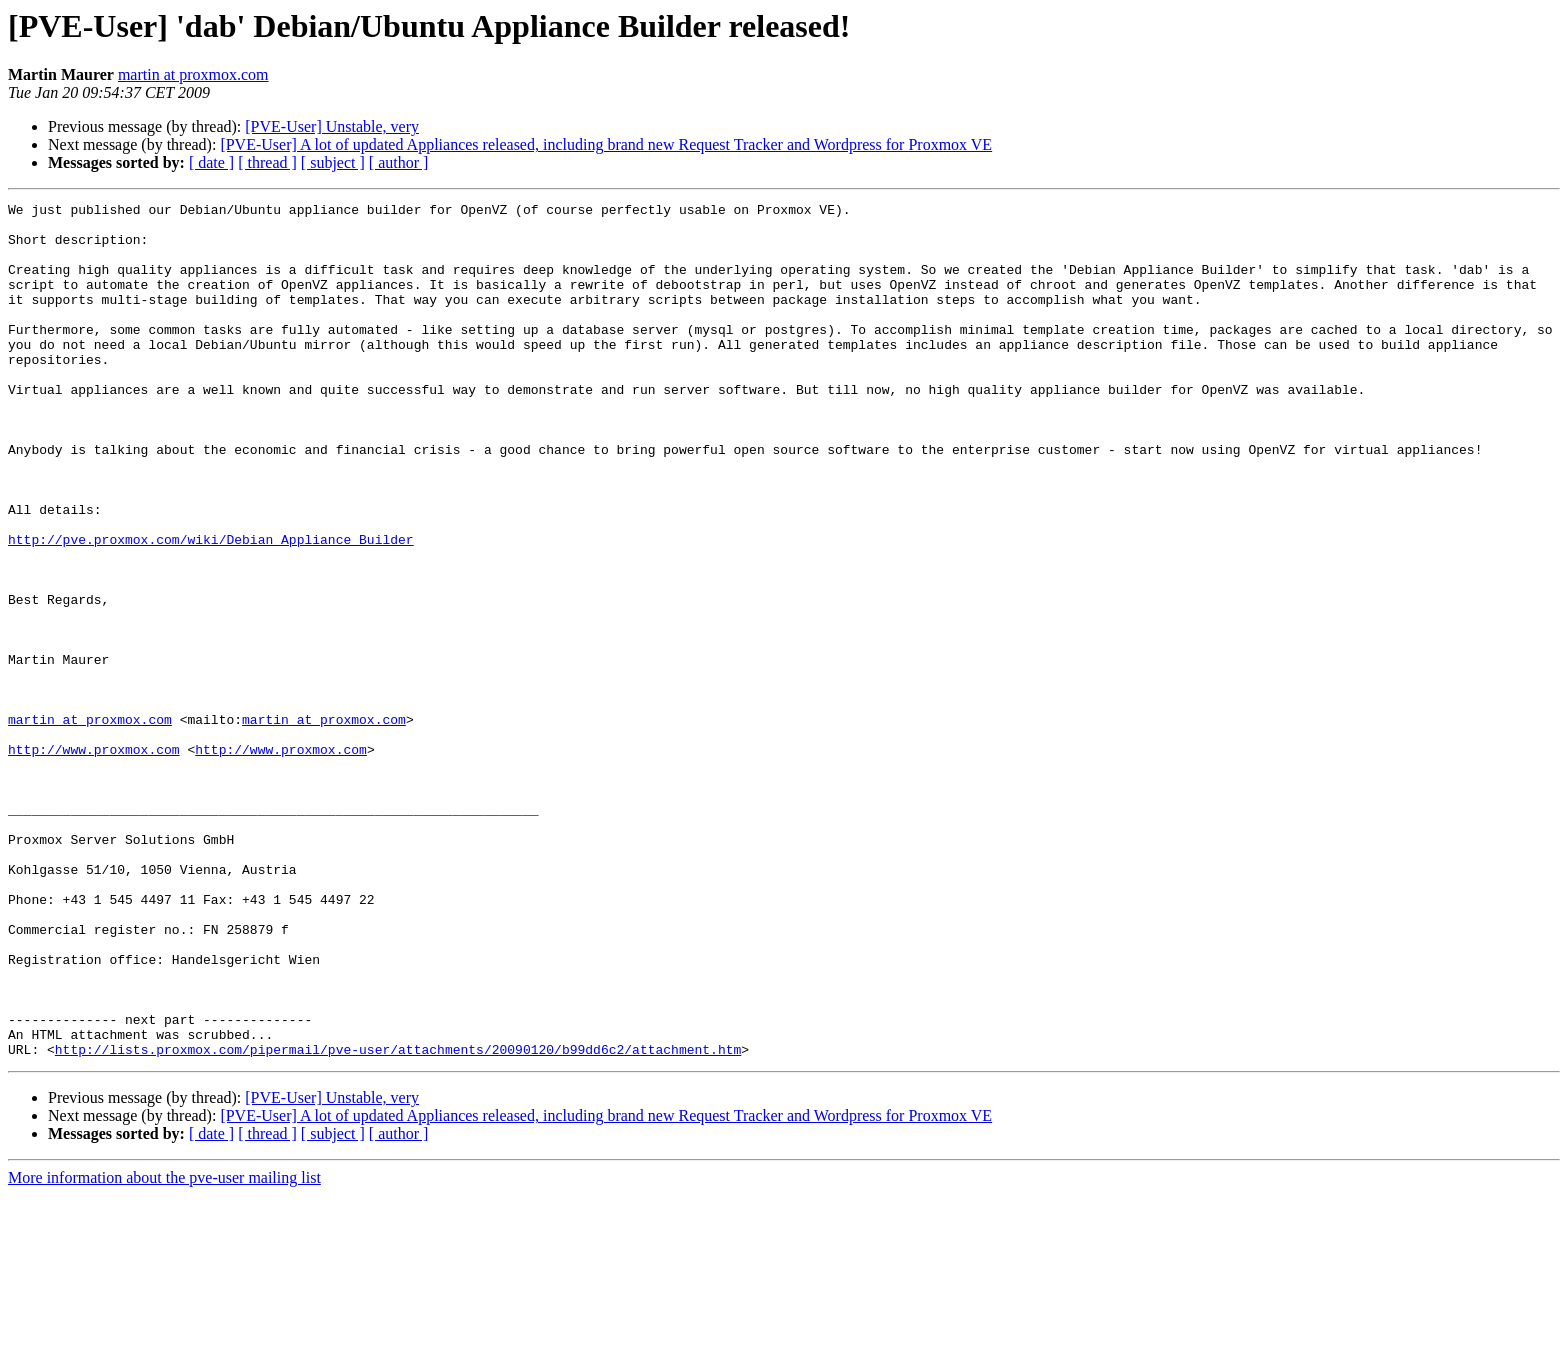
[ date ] (211, 162)
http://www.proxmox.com (94, 860)
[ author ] (399, 162)
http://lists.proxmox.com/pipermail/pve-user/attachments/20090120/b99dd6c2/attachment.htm (398, 1220)
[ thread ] (267, 162)
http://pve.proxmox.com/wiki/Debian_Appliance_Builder (211, 608)
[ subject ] (333, 162)
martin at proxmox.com (193, 74)
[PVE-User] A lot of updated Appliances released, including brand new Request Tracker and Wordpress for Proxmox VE (606, 144)
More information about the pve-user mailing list (164, 1348)
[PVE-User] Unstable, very (332, 126)
